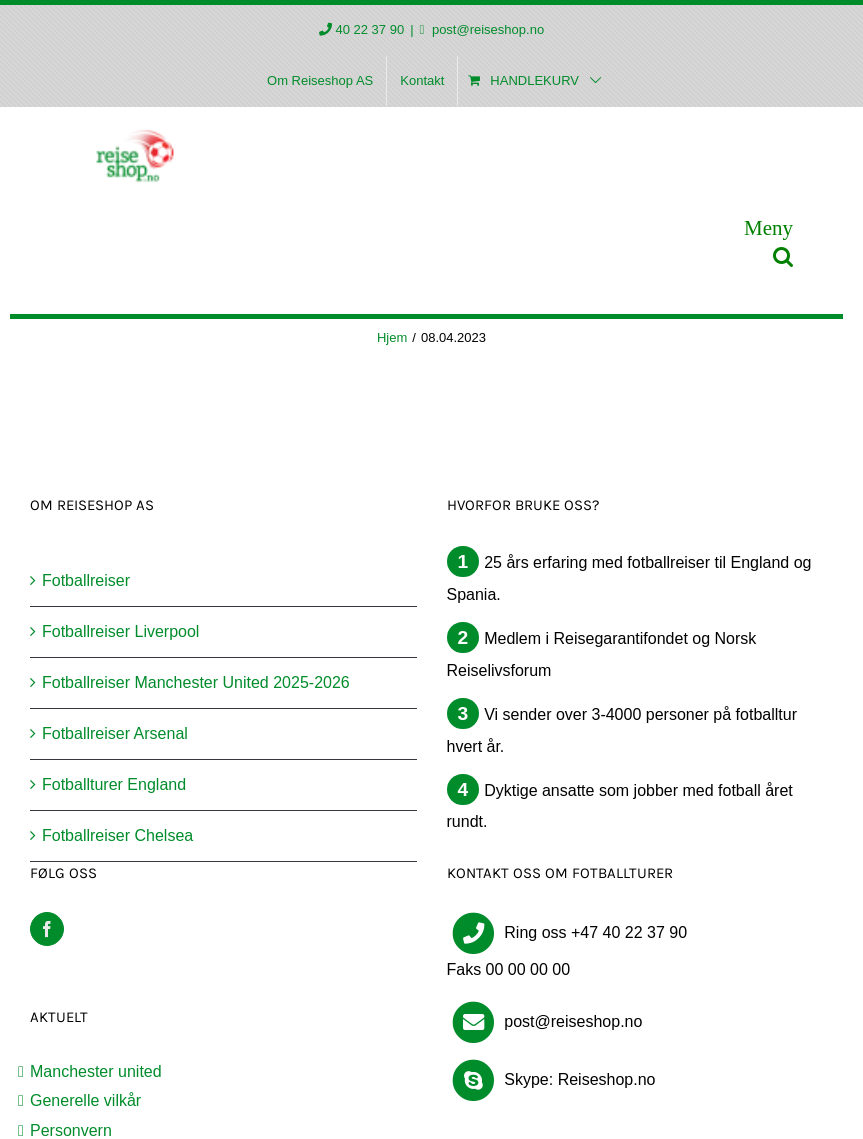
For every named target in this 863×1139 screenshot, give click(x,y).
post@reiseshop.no (486, 29)
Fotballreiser (86, 580)
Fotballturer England (114, 784)
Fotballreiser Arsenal (115, 733)
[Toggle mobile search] (783, 256)
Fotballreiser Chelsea (117, 835)
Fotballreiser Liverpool (120, 631)
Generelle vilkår (85, 1100)
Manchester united (96, 1071)
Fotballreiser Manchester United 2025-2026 (196, 682)
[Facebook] (47, 929)
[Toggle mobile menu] (768, 227)
